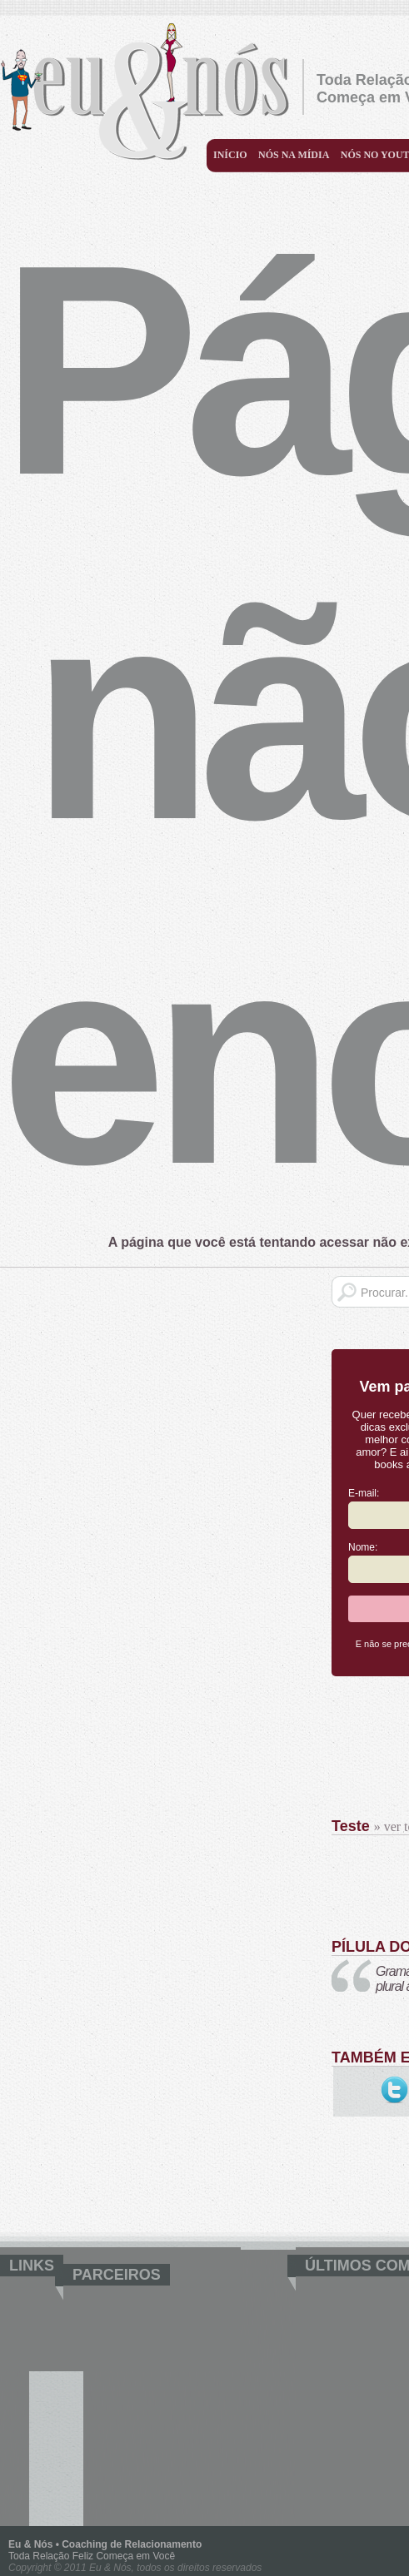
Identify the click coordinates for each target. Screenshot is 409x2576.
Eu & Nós (151, 91)
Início (230, 155)
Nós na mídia (293, 155)
